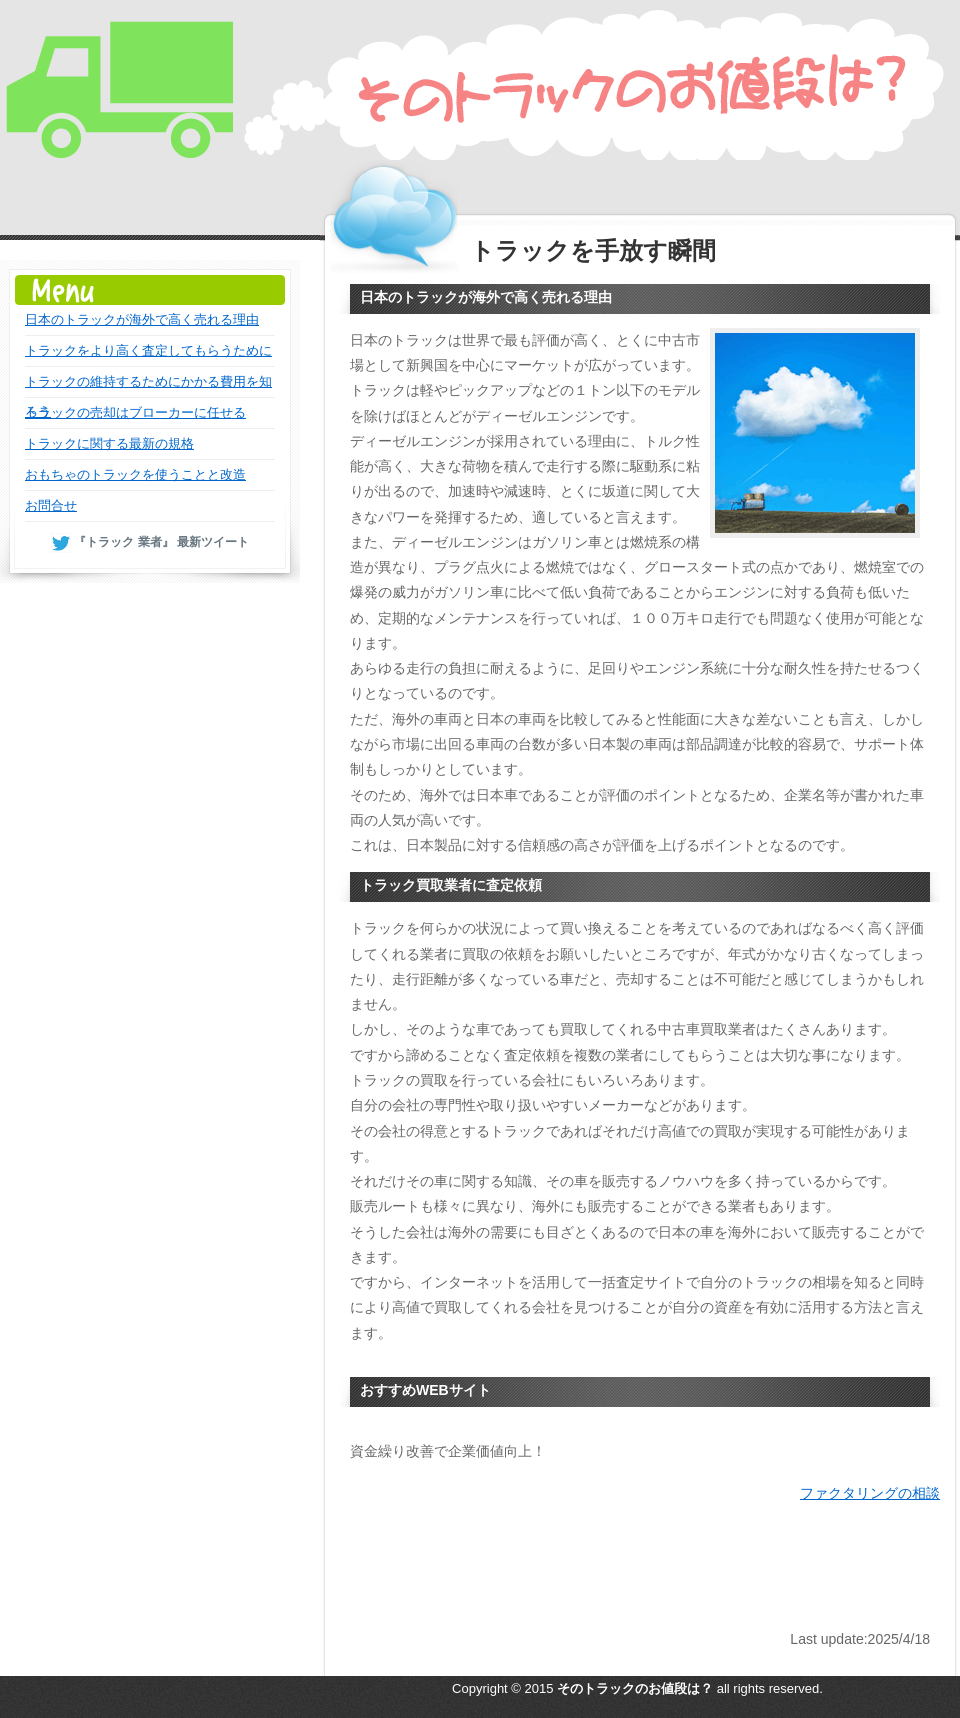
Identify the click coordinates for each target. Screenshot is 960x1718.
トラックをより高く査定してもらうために (148, 350)
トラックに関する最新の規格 (109, 443)
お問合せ (51, 505)
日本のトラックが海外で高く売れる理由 (142, 319)
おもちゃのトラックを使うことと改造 (135, 474)
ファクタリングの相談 (870, 1493)
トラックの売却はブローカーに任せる (135, 412)
